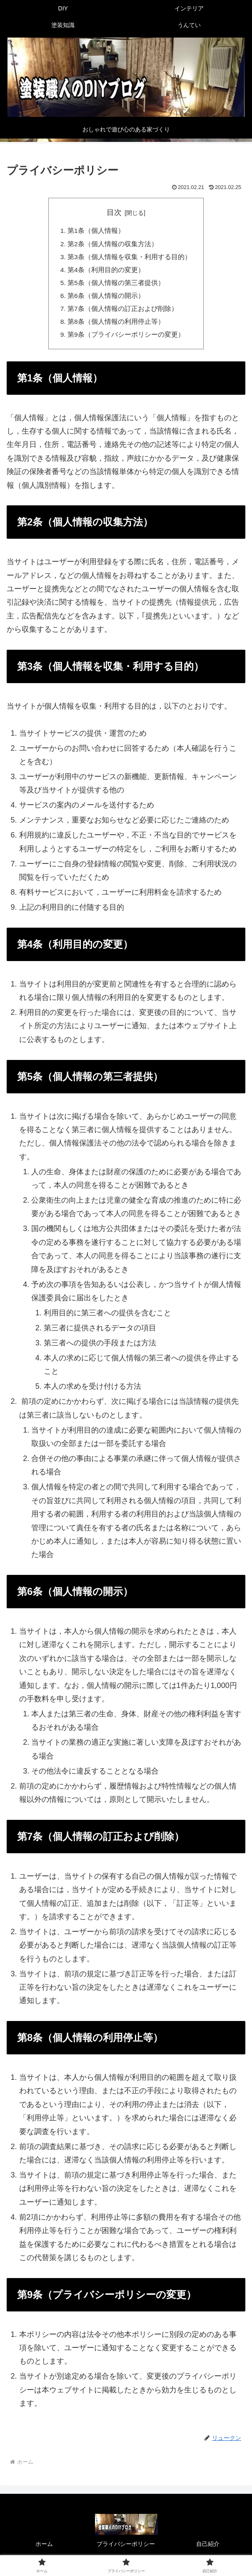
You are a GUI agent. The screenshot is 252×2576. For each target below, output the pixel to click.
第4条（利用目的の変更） (106, 271)
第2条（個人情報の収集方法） (112, 244)
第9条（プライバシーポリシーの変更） (126, 339)
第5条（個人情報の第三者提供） (116, 285)
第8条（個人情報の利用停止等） (116, 326)
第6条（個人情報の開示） (106, 299)
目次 (114, 212)
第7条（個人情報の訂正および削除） (122, 312)
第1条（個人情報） (96, 231)
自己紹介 (208, 2549)
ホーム (44, 2549)
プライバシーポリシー (126, 2549)
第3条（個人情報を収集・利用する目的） (129, 258)
